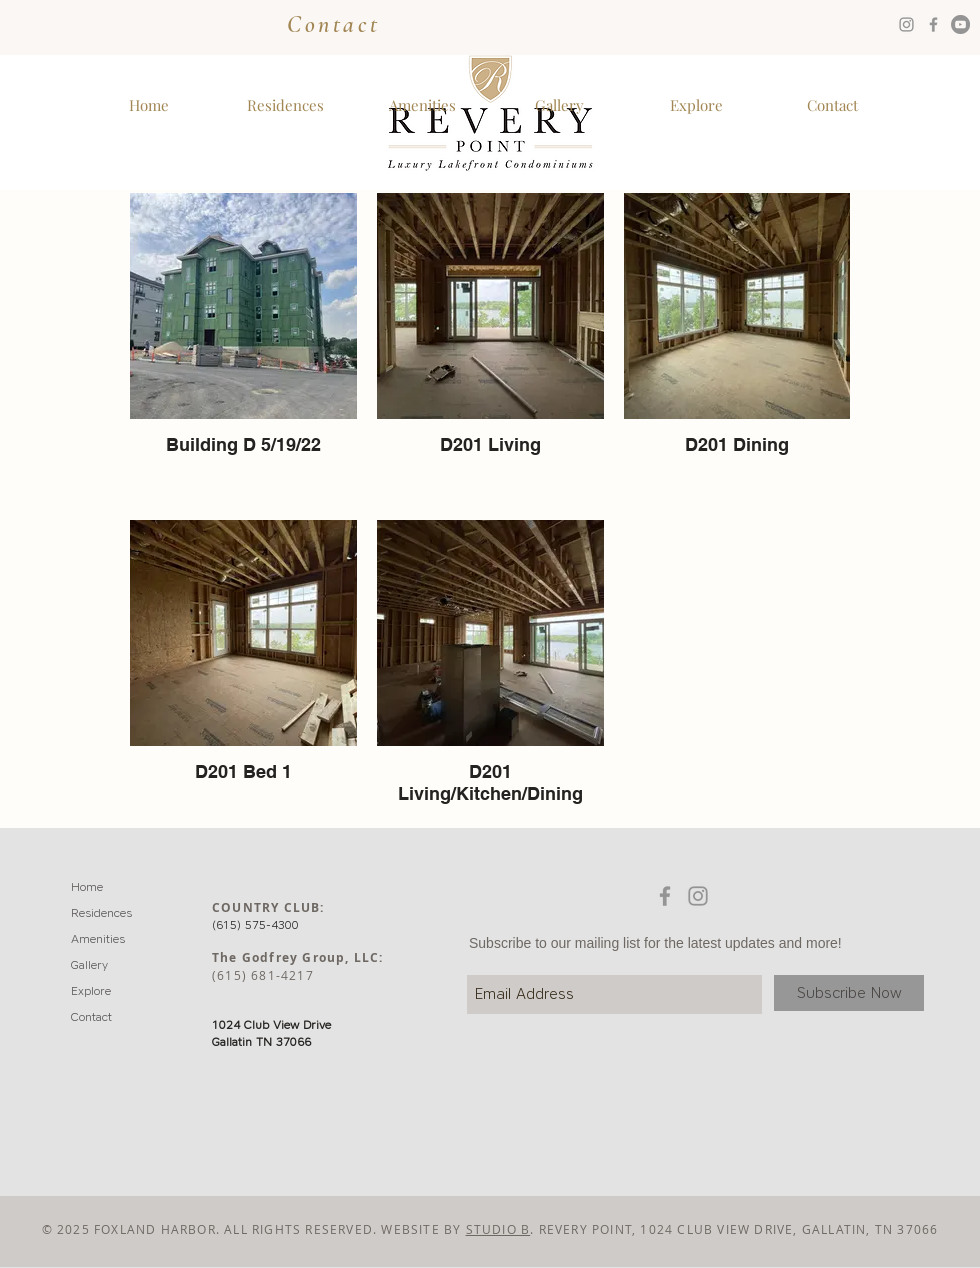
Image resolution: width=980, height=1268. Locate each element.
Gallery (89, 964)
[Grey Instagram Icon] (906, 24)
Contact (333, 24)
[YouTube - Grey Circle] (960, 24)
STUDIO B (498, 1229)
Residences (101, 912)
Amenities (98, 938)
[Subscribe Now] (849, 993)
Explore (91, 990)
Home (87, 886)
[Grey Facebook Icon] (933, 24)
